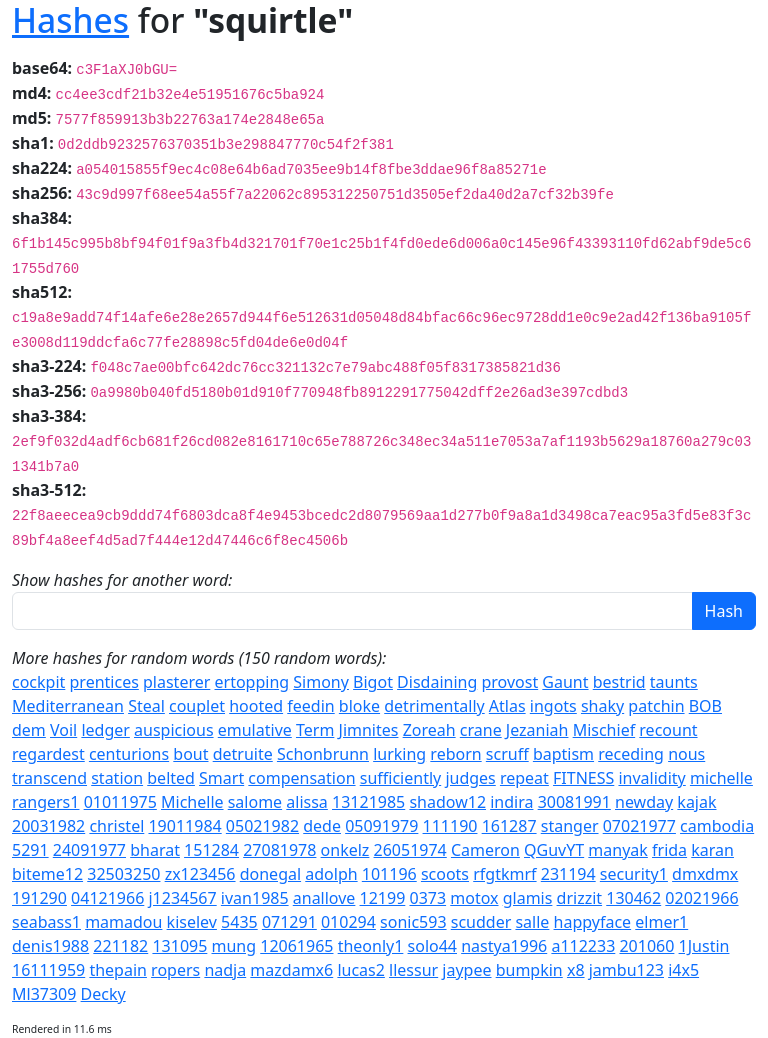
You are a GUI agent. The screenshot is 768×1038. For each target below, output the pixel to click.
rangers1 (45, 802)
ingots (553, 706)
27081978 (279, 850)
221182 (120, 946)
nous (686, 754)
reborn (455, 754)
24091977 (89, 850)
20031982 (48, 826)
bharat (155, 850)
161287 (509, 826)
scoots (445, 874)
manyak (618, 850)
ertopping (252, 682)
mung (234, 946)
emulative (255, 730)
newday (644, 802)
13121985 (368, 802)
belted (171, 778)
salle (532, 922)
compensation (301, 778)
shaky (602, 706)
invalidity (651, 778)
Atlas (507, 706)
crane (481, 730)
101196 (389, 874)
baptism (563, 754)
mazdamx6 (291, 970)
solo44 (432, 946)
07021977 (639, 826)
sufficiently (400, 778)
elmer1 (661, 922)
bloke (359, 706)
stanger (570, 826)
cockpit (38, 682)
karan (712, 850)
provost (509, 682)
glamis (528, 898)
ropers (175, 970)
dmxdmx (705, 874)
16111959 (48, 970)
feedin (310, 706)
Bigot (373, 682)
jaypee (466, 970)
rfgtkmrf (504, 874)
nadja (225, 970)
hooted (256, 706)
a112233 (583, 946)
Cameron (485, 850)
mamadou (123, 922)
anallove (324, 898)
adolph (331, 874)
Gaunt (565, 682)
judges (470, 778)
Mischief (604, 730)
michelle (721, 778)
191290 (39, 898)
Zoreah (429, 730)
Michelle (192, 802)
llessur (413, 970)
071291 (289, 922)
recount (668, 730)
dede (322, 826)
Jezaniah (537, 730)
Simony (321, 682)
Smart (221, 778)
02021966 (701, 898)
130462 (633, 898)
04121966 (107, 898)
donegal (270, 874)
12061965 (296, 946)
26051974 (410, 850)
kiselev (192, 922)
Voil (63, 730)
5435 (239, 922)
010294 (348, 922)
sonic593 (413, 922)
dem (29, 730)
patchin (656, 706)
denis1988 (50, 946)
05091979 (381, 826)
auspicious (174, 730)
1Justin (704, 946)
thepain (118, 970)
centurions (129, 754)
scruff (507, 754)
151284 (211, 850)
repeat (524, 778)
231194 (568, 874)
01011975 (120, 802)
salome (255, 802)
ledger (105, 730)
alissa (307, 802)
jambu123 (626, 970)
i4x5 (683, 970)
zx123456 (200, 874)
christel (116, 826)
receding (631, 754)
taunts (674, 682)
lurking (399, 754)
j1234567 (182, 898)
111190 (450, 826)
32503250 (123, 874)
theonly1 (371, 946)
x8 (576, 970)
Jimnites (369, 730)
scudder (481, 922)
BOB (705, 706)
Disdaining (437, 682)
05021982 (262, 826)
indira (511, 802)
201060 (646, 946)
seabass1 (46, 922)
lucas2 (361, 970)
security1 (634, 874)
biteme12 (47, 874)
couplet (197, 706)
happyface (593, 922)
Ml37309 (44, 994)
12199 (383, 898)
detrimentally (434, 706)
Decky (103, 994)
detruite (243, 754)
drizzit (580, 898)
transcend (49, 778)
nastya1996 (504, 946)
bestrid (619, 682)
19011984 (184, 826)
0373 (427, 898)
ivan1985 (255, 898)
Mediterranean (68, 706)
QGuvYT (554, 850)
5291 (30, 850)
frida (669, 850)
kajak (696, 802)
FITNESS (583, 778)
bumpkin (529, 970)
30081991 (574, 802)
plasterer (176, 682)
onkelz (345, 850)
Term (315, 730)
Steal (146, 706)
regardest (48, 754)
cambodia (717, 826)
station (117, 778)
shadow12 (447, 802)
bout (190, 754)
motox (474, 898)
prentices (104, 682)
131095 (179, 946)
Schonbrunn (323, 754)
